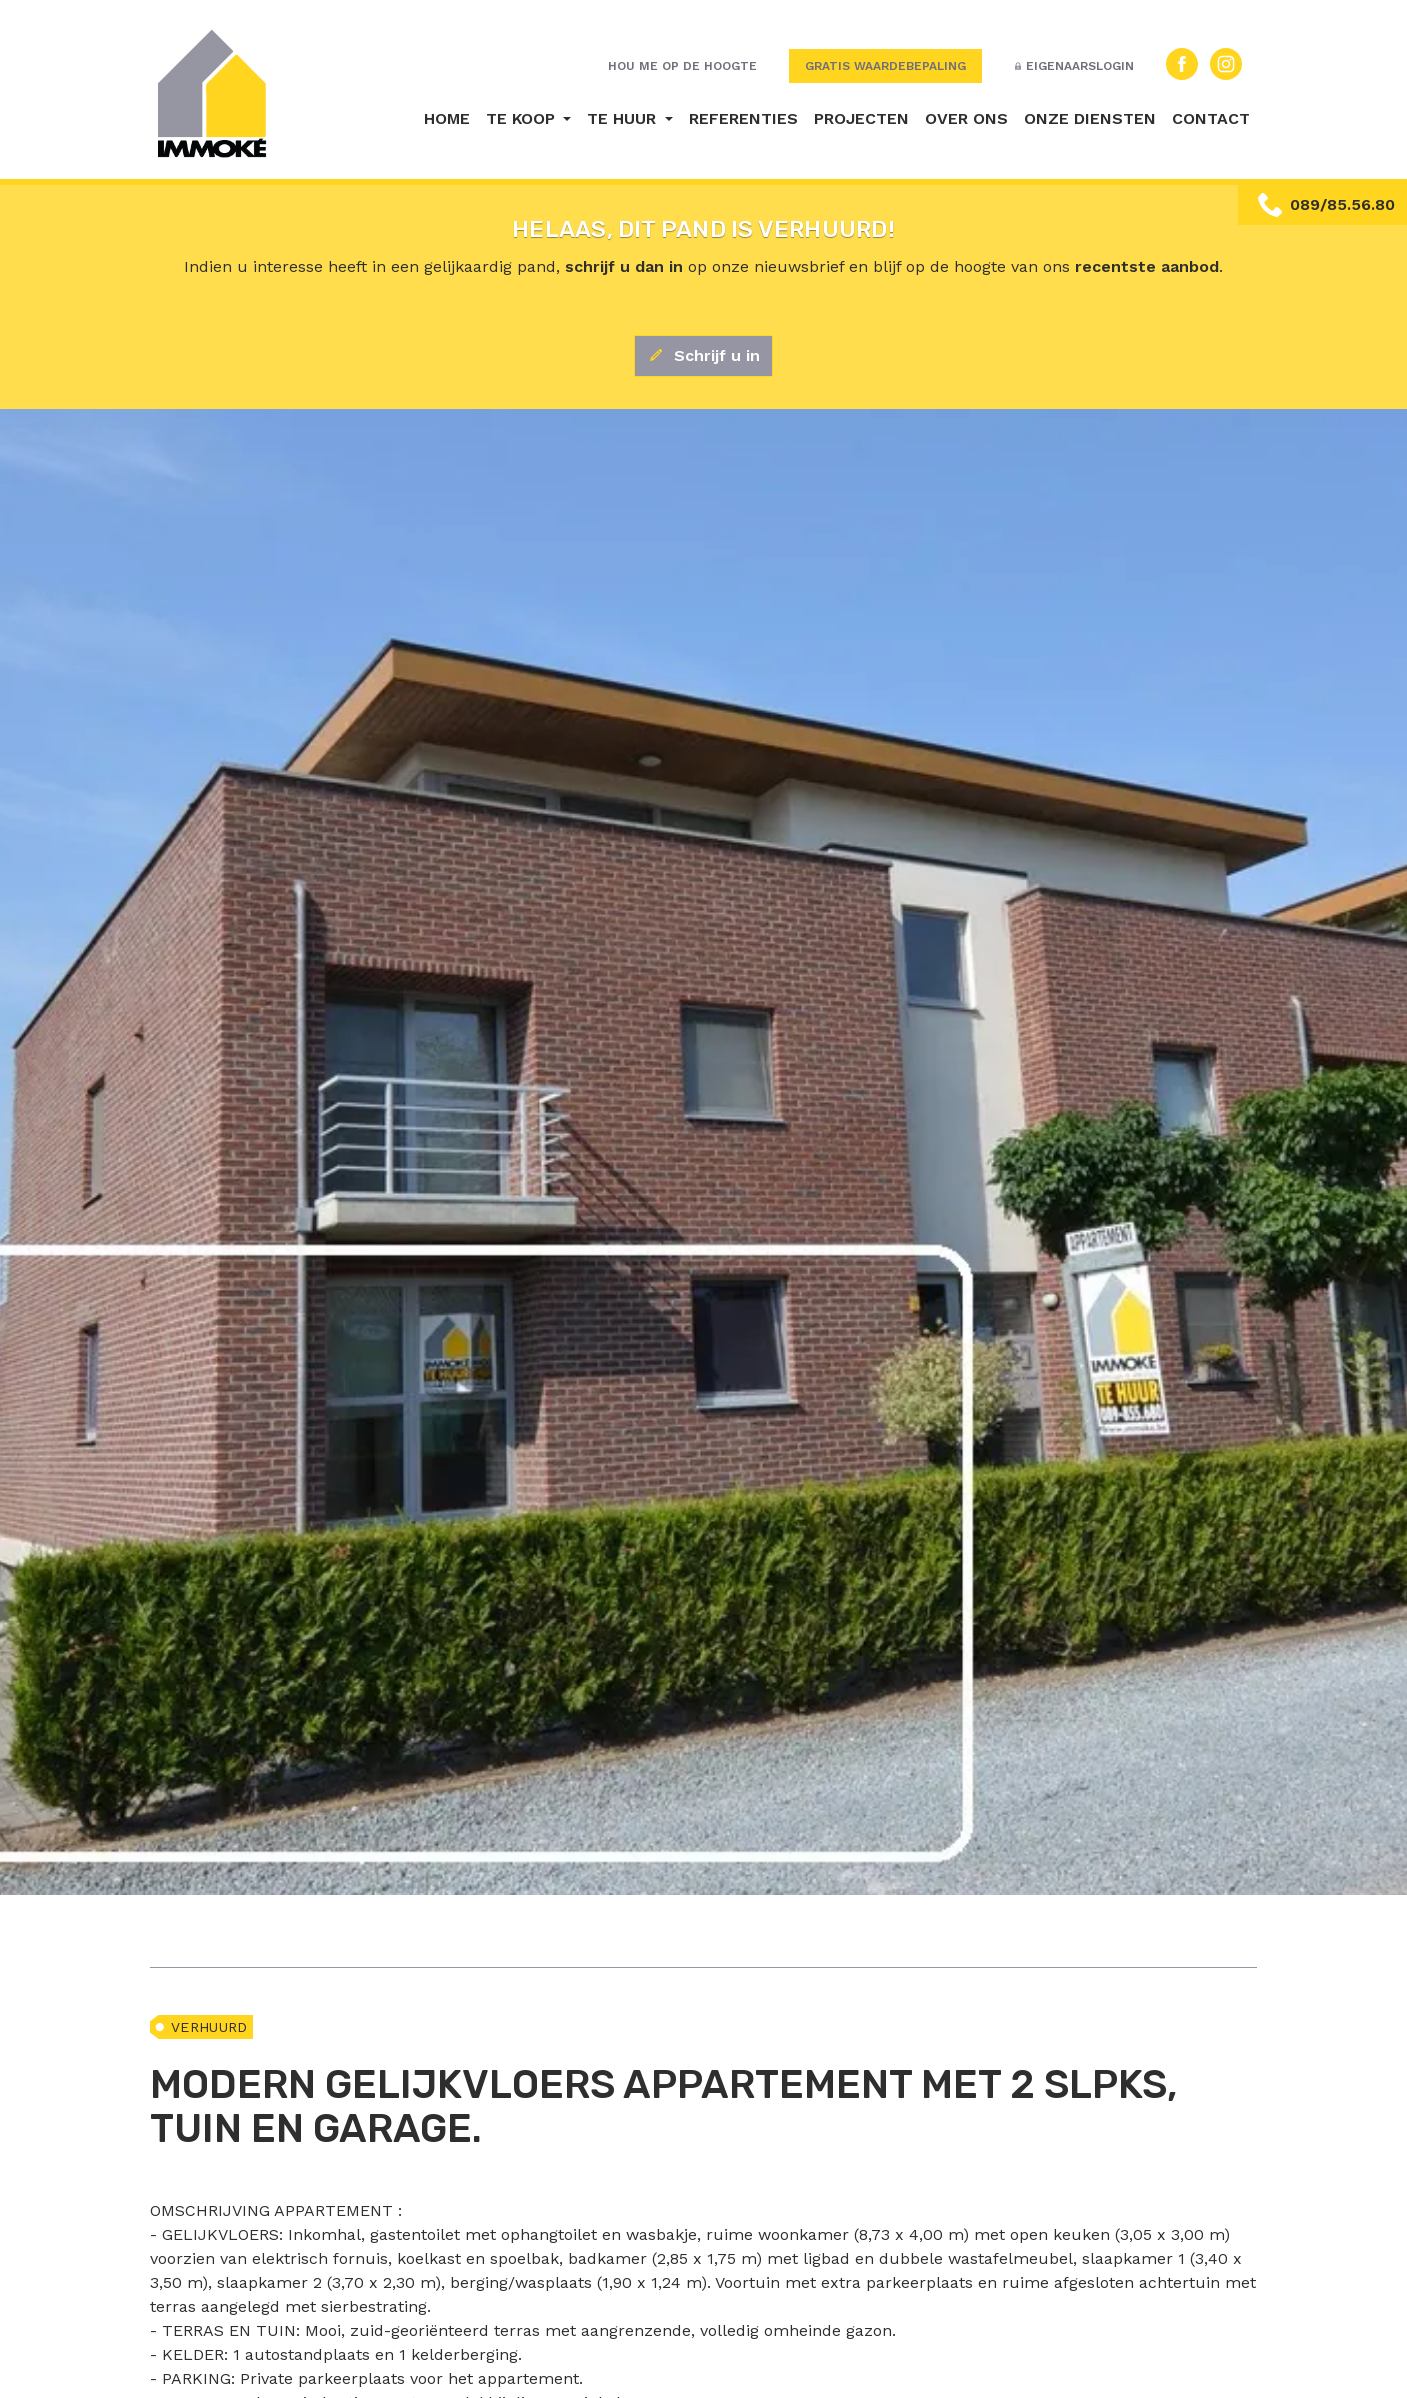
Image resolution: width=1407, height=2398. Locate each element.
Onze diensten (1090, 118)
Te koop (523, 118)
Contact (1211, 118)
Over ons (966, 118)
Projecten (861, 118)
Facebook (1182, 64)
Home (447, 118)
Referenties (743, 118)
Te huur (624, 118)
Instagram (1226, 64)
